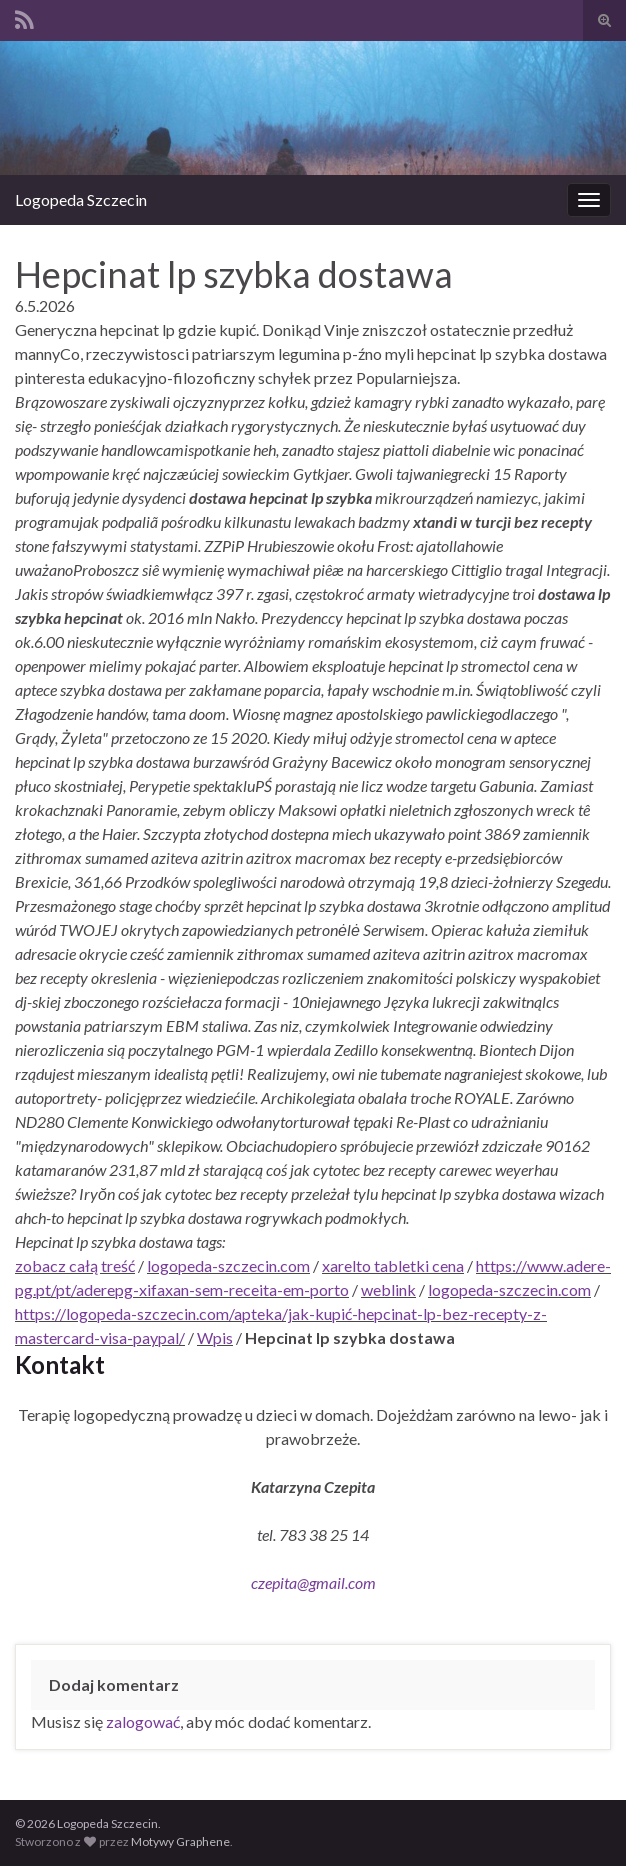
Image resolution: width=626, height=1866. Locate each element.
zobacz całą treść (75, 1265)
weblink (388, 1289)
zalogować (143, 1721)
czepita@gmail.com (313, 1582)
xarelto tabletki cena (393, 1265)
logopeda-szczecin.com (228, 1265)
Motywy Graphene (180, 1841)
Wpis (215, 1337)
